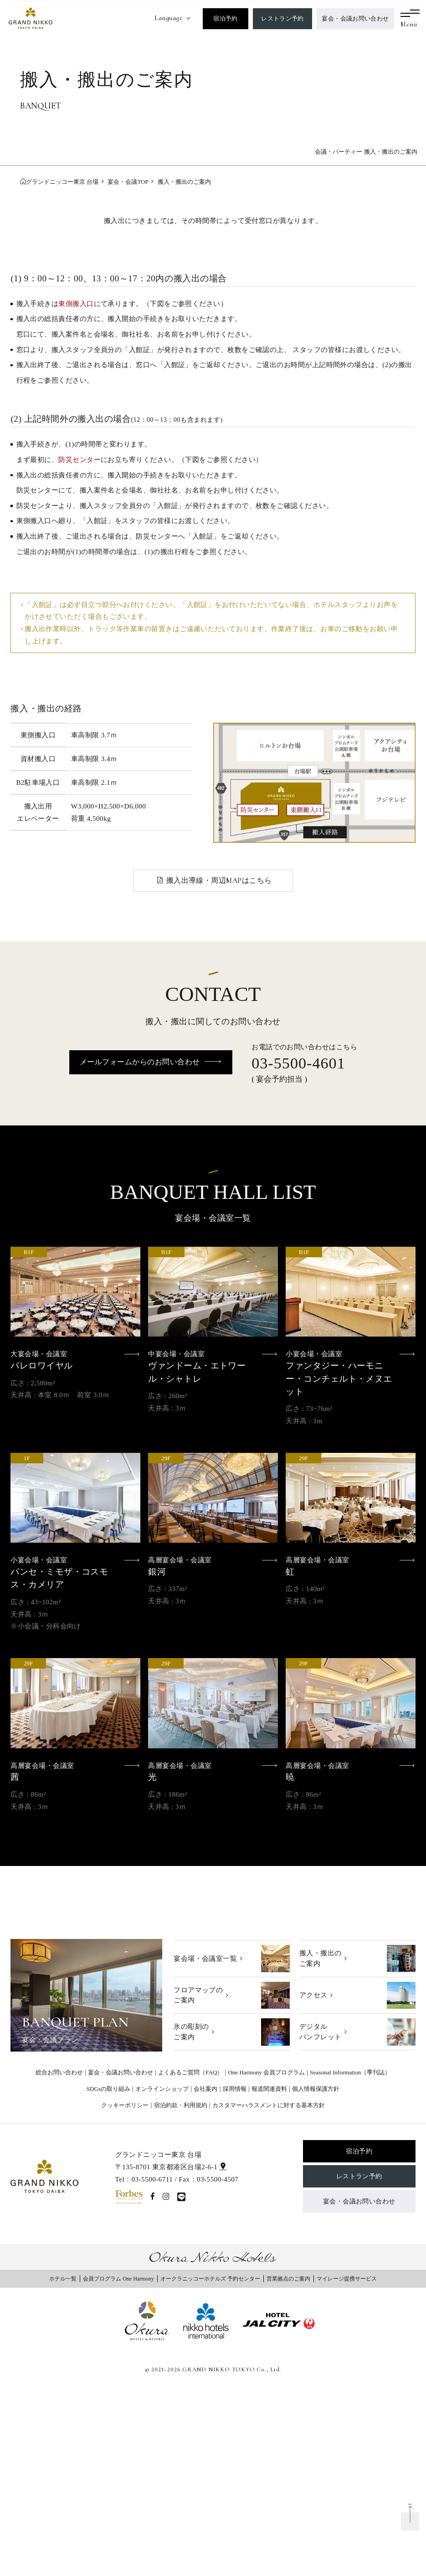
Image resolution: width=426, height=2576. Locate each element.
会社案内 (205, 2088)
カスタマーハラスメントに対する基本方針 (268, 2105)
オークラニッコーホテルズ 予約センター (210, 2278)
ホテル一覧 (63, 2278)
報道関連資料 (269, 2088)
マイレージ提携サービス (347, 2278)
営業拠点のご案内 (288, 2278)
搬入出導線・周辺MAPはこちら (219, 880)
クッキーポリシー (125, 2105)
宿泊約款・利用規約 (180, 2105)
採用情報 (234, 2088)
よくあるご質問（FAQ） (190, 2072)
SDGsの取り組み (108, 2088)
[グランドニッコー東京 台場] (30, 17)
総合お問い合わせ (59, 2072)
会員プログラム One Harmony (118, 2278)
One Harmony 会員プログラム (266, 2072)
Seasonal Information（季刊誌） (350, 2072)
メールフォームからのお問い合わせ (140, 1062)
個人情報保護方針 (315, 2088)
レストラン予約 (282, 18)
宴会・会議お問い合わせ (355, 18)
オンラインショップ (162, 2088)
